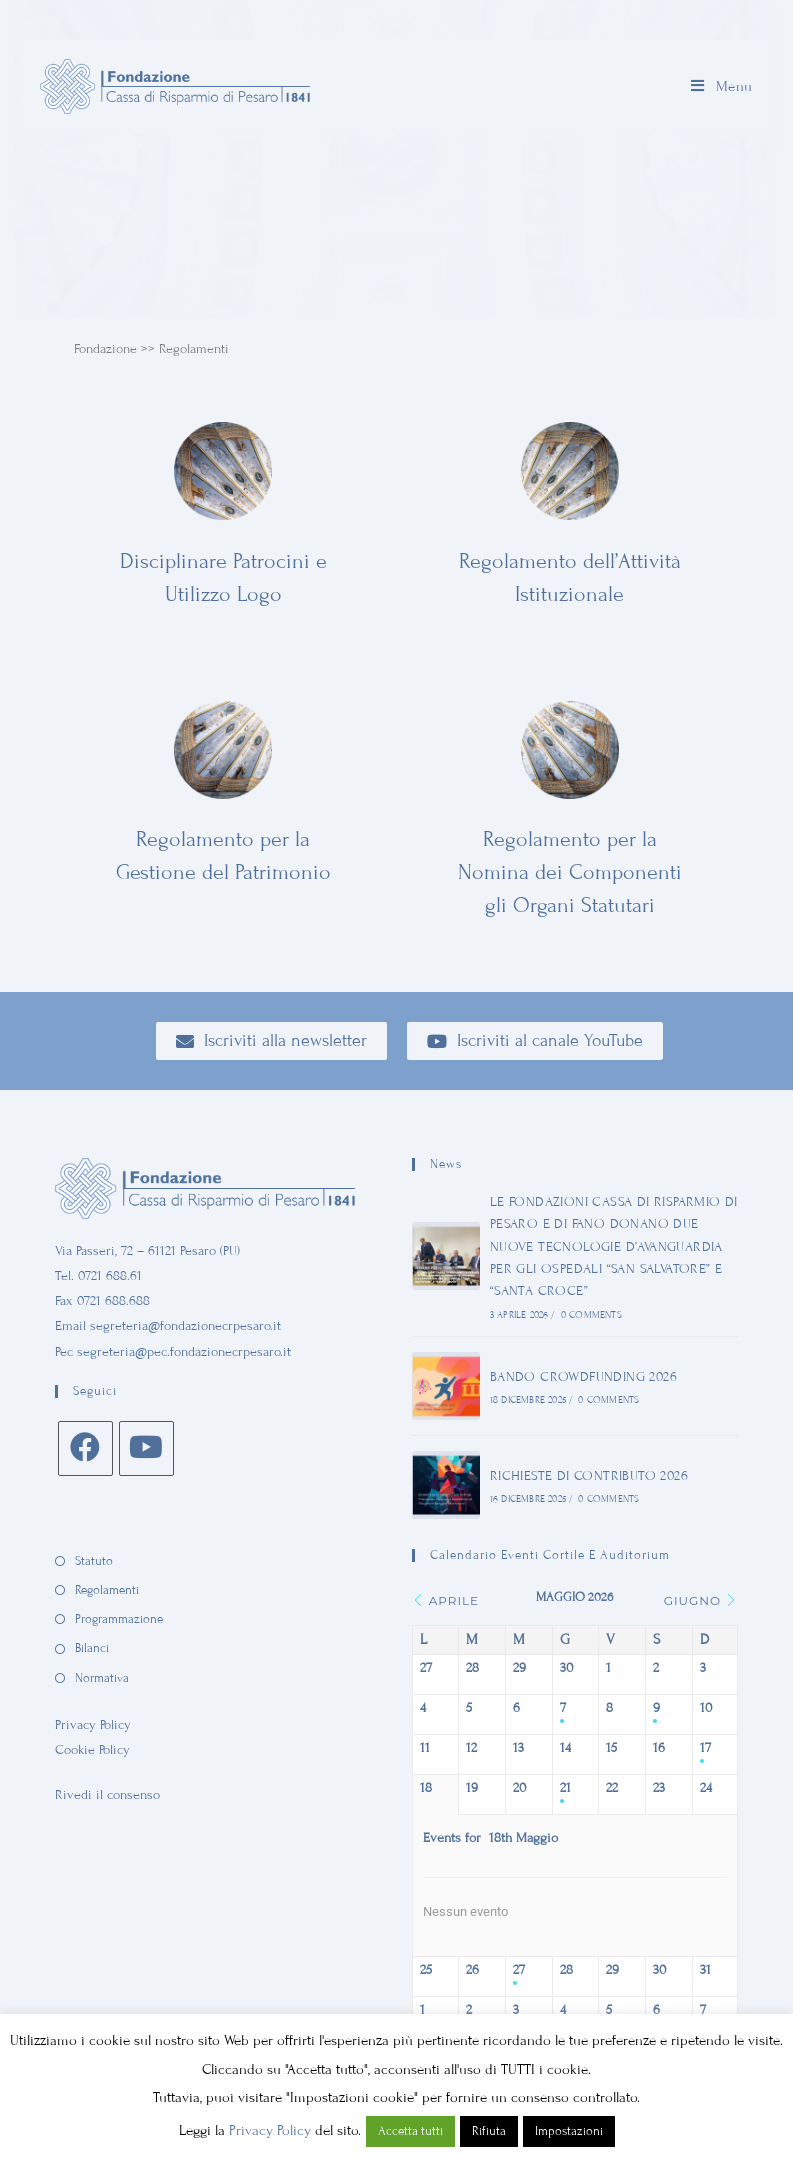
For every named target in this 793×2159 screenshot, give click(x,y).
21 (565, 1788)
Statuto (94, 1561)
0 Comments (590, 1315)
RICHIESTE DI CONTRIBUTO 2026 (588, 1476)
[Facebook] (85, 1448)
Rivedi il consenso (107, 1795)
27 (519, 1970)
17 (705, 1748)
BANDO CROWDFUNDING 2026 (582, 1377)
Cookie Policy (92, 1750)
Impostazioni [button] (569, 2131)
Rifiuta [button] (489, 2131)
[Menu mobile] (722, 86)
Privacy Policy (93, 1725)
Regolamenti (107, 1590)
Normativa (102, 1678)
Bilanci (92, 1648)
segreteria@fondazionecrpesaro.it (185, 1326)
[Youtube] (146, 1448)
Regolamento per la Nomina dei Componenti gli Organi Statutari (570, 872)
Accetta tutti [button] (410, 2131)
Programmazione (119, 1619)
